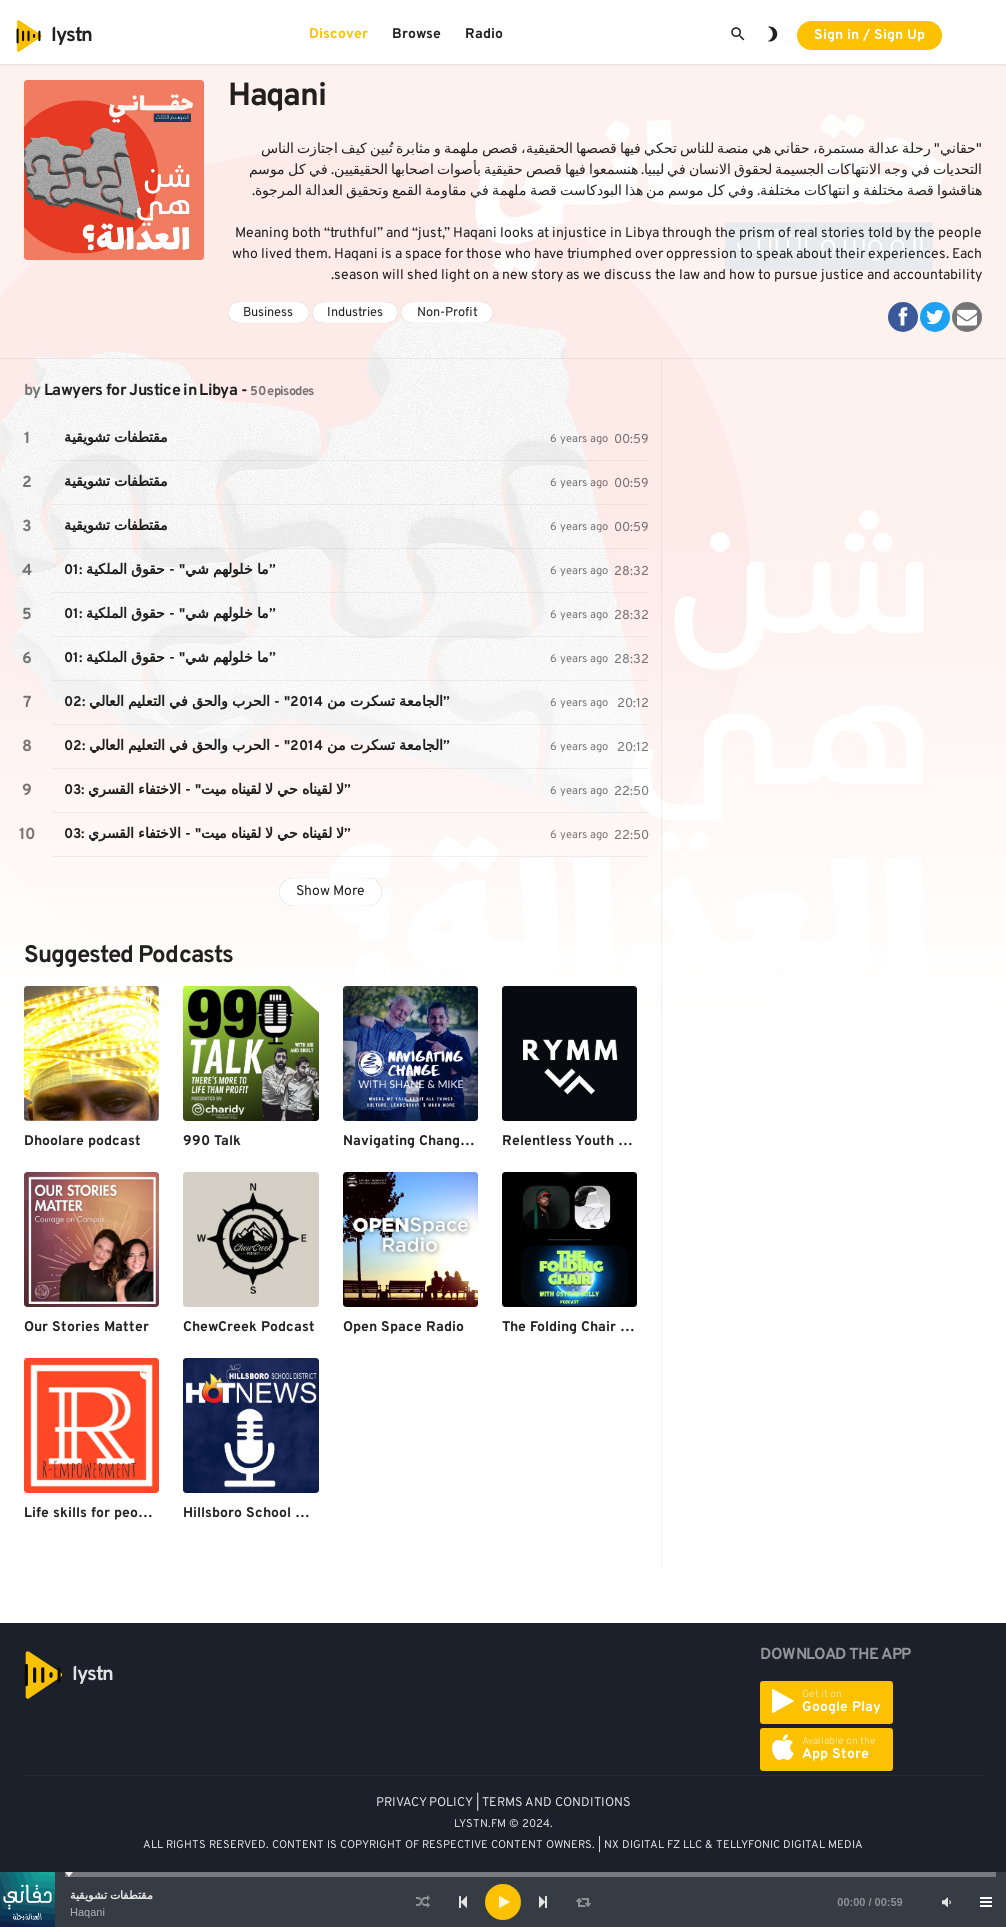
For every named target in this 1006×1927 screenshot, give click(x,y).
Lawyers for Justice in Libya (140, 391)
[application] (503, 1902)
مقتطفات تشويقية (111, 1895)
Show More (330, 891)
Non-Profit (447, 313)
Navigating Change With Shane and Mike (476, 1141)
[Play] (503, 1902)
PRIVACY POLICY (424, 1803)
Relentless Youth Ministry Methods (616, 1141)
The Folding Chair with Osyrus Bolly (619, 1327)
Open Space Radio (403, 1327)
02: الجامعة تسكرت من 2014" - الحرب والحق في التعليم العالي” (257, 702)
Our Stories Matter (86, 1327)
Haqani (87, 1912)
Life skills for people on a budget (132, 1513)
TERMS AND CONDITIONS (556, 1803)
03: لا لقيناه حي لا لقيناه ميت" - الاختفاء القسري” (207, 790)
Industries (355, 313)
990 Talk (212, 1141)
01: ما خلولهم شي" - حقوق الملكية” (170, 570)
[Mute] (946, 1902)
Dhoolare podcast (82, 1141)
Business (268, 313)
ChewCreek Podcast (249, 1327)
